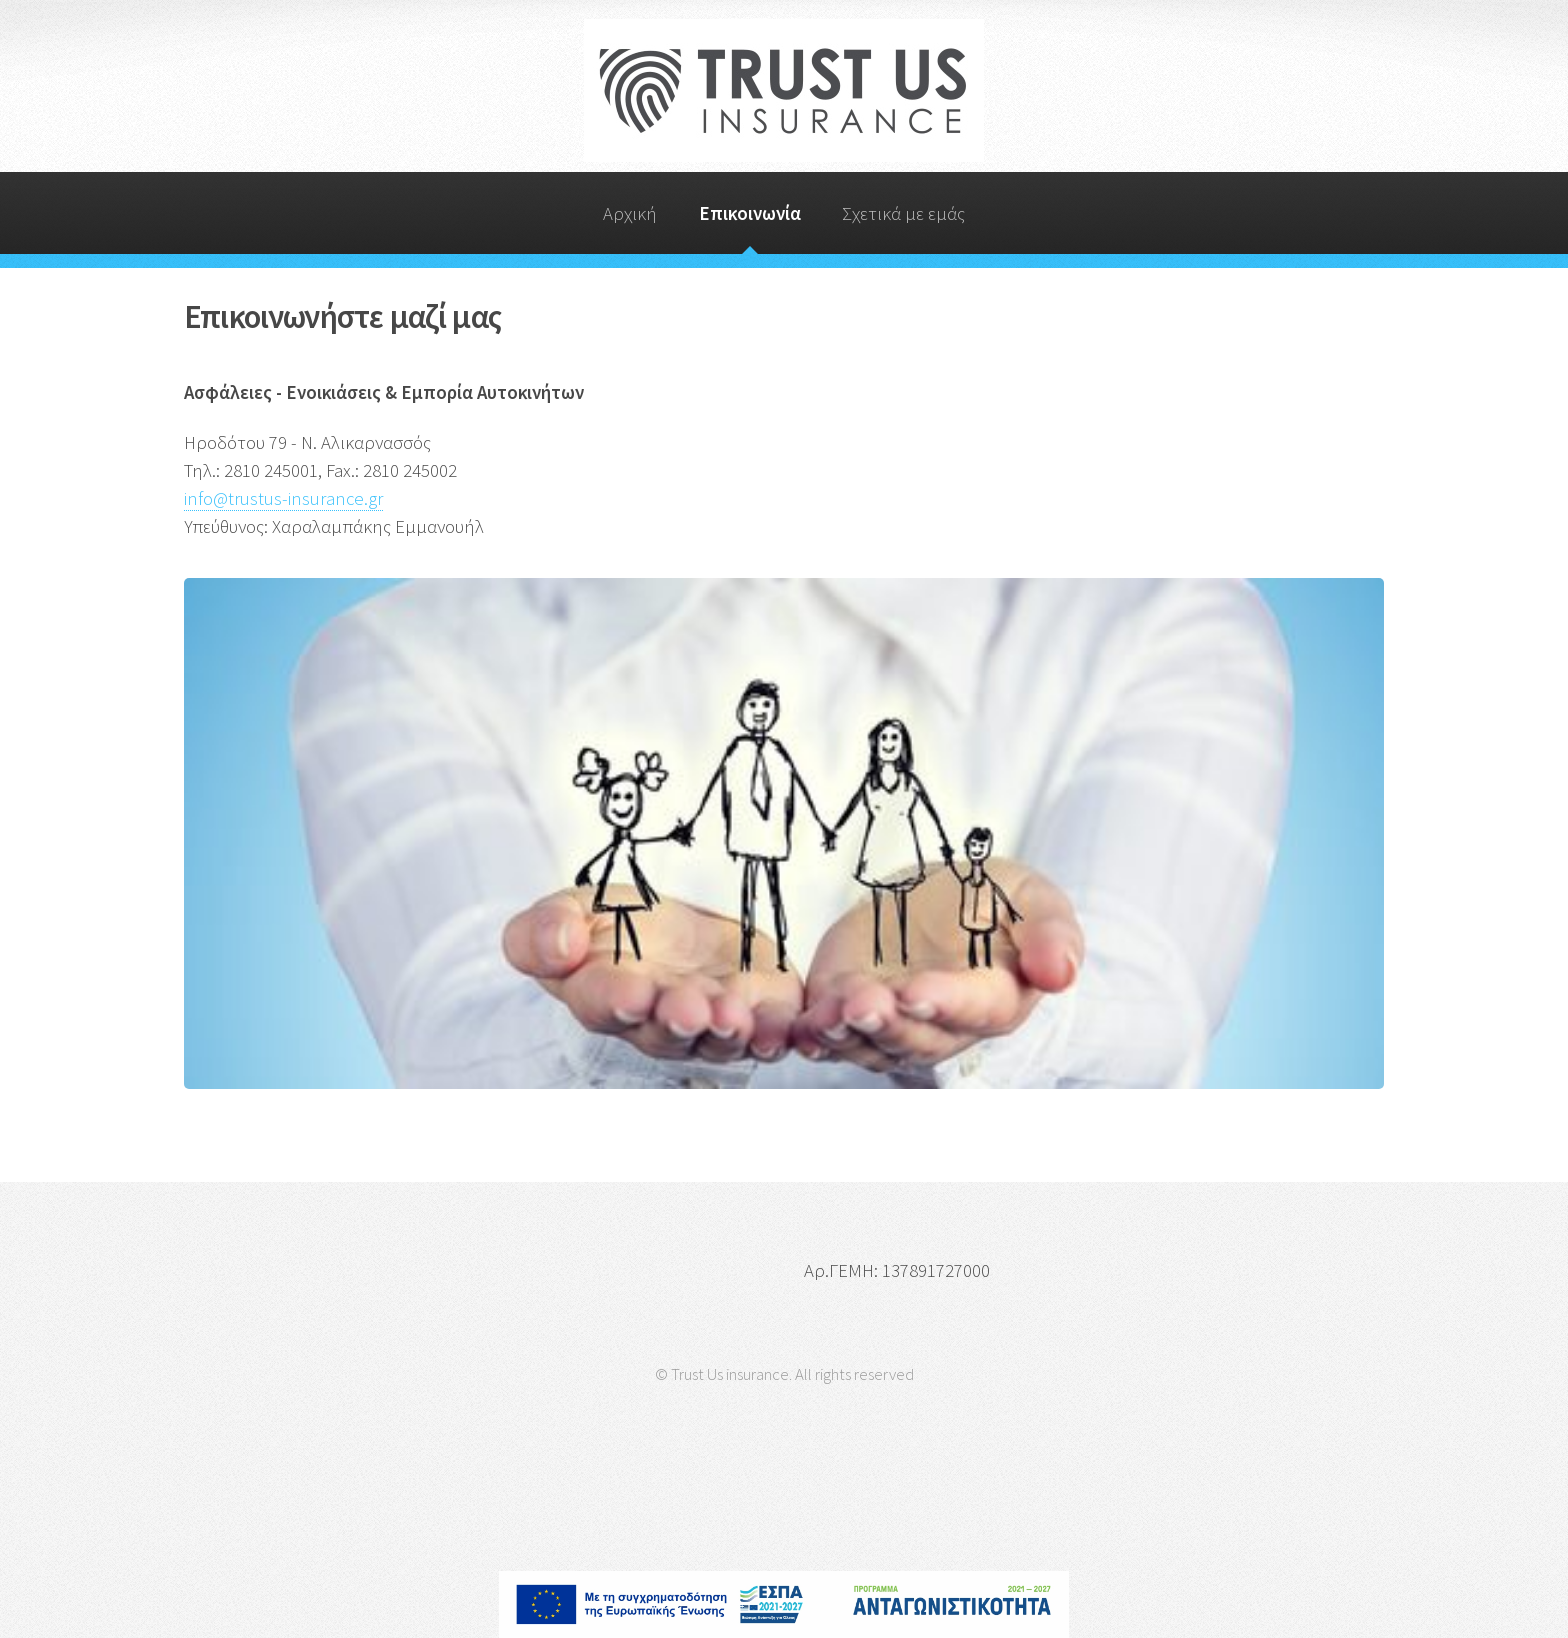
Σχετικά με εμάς (903, 213)
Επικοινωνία (750, 213)
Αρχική (630, 213)
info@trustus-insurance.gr (283, 498)
